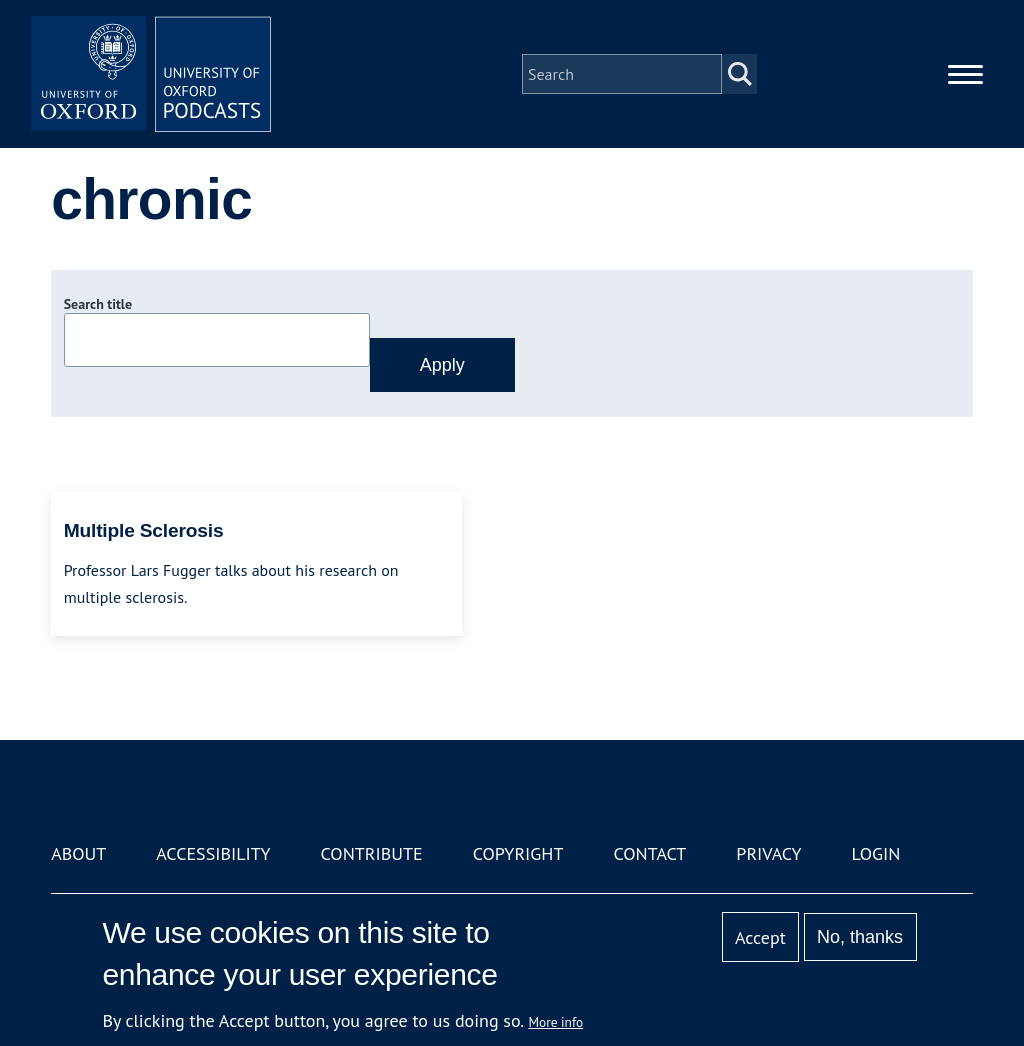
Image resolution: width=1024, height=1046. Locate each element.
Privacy (768, 853)
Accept (760, 937)
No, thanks (860, 937)
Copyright (518, 853)
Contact (649, 853)
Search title (98, 304)
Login (876, 853)
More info (556, 1022)
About (78, 853)
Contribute (372, 853)
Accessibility (213, 853)
